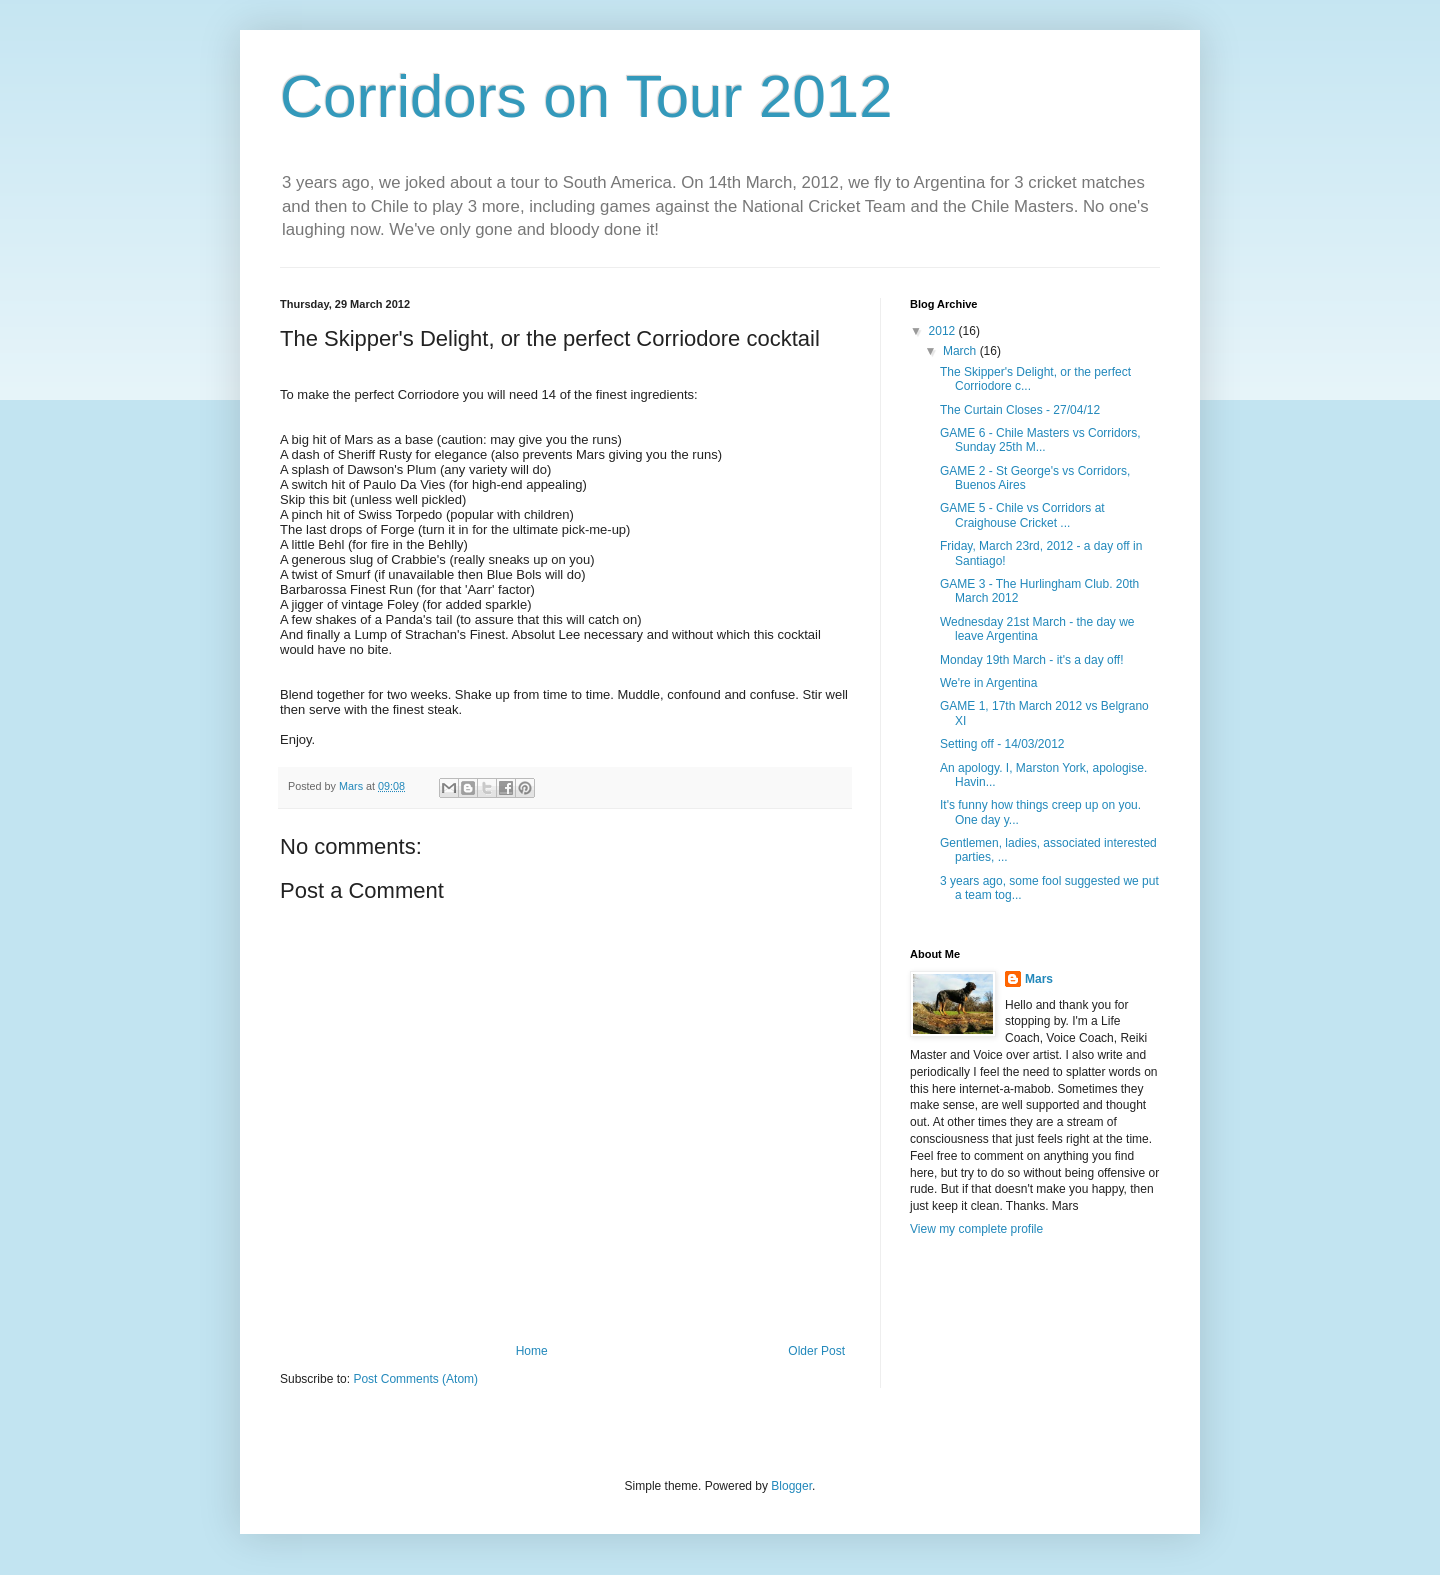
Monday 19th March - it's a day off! (1032, 660)
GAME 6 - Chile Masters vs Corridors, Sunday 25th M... (1040, 440)
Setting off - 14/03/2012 (1002, 744)
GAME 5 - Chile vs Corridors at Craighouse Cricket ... (1022, 515)
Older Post (816, 1351)
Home (532, 1351)
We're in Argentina (988, 683)
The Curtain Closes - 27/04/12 (1020, 410)
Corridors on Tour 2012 (586, 96)
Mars (1039, 979)
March (961, 351)
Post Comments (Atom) (415, 1379)
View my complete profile (976, 1229)
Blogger (791, 1486)
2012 (944, 331)
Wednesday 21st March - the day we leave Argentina (1037, 629)
